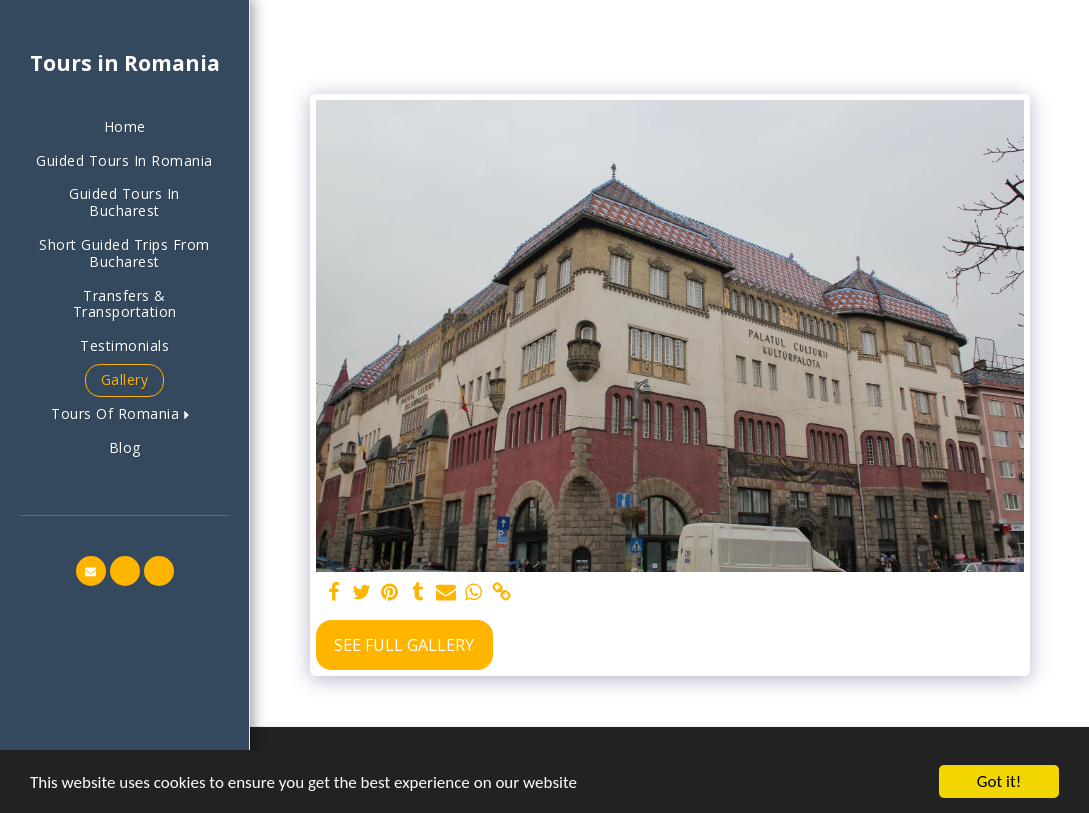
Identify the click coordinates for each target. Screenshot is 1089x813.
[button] (124, 414)
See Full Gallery (404, 645)
